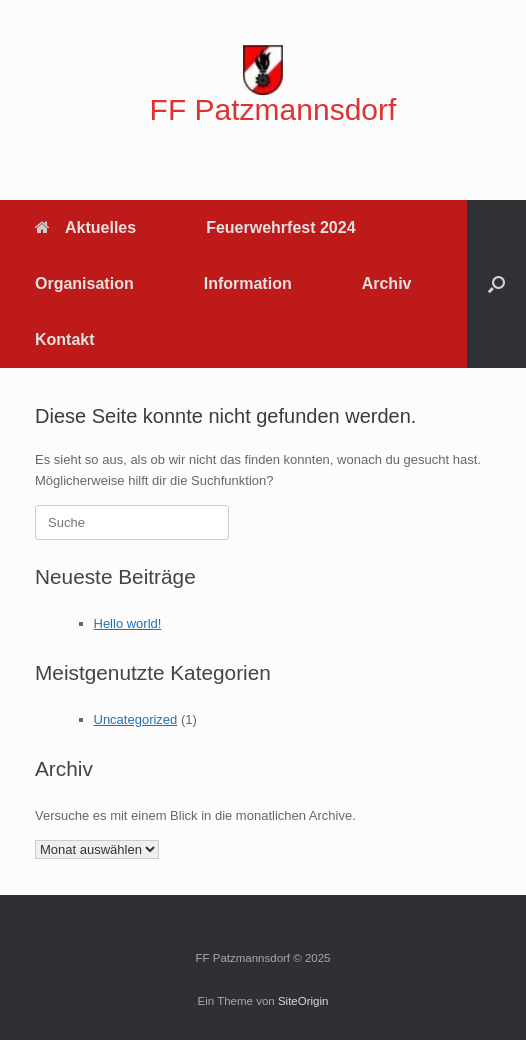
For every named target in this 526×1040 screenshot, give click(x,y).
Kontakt (65, 339)
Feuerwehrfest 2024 (280, 227)
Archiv (387, 283)
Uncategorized (136, 719)
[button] (496, 284)
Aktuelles (85, 227)
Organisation (84, 283)
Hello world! (128, 623)
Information (248, 283)
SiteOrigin (303, 1001)
